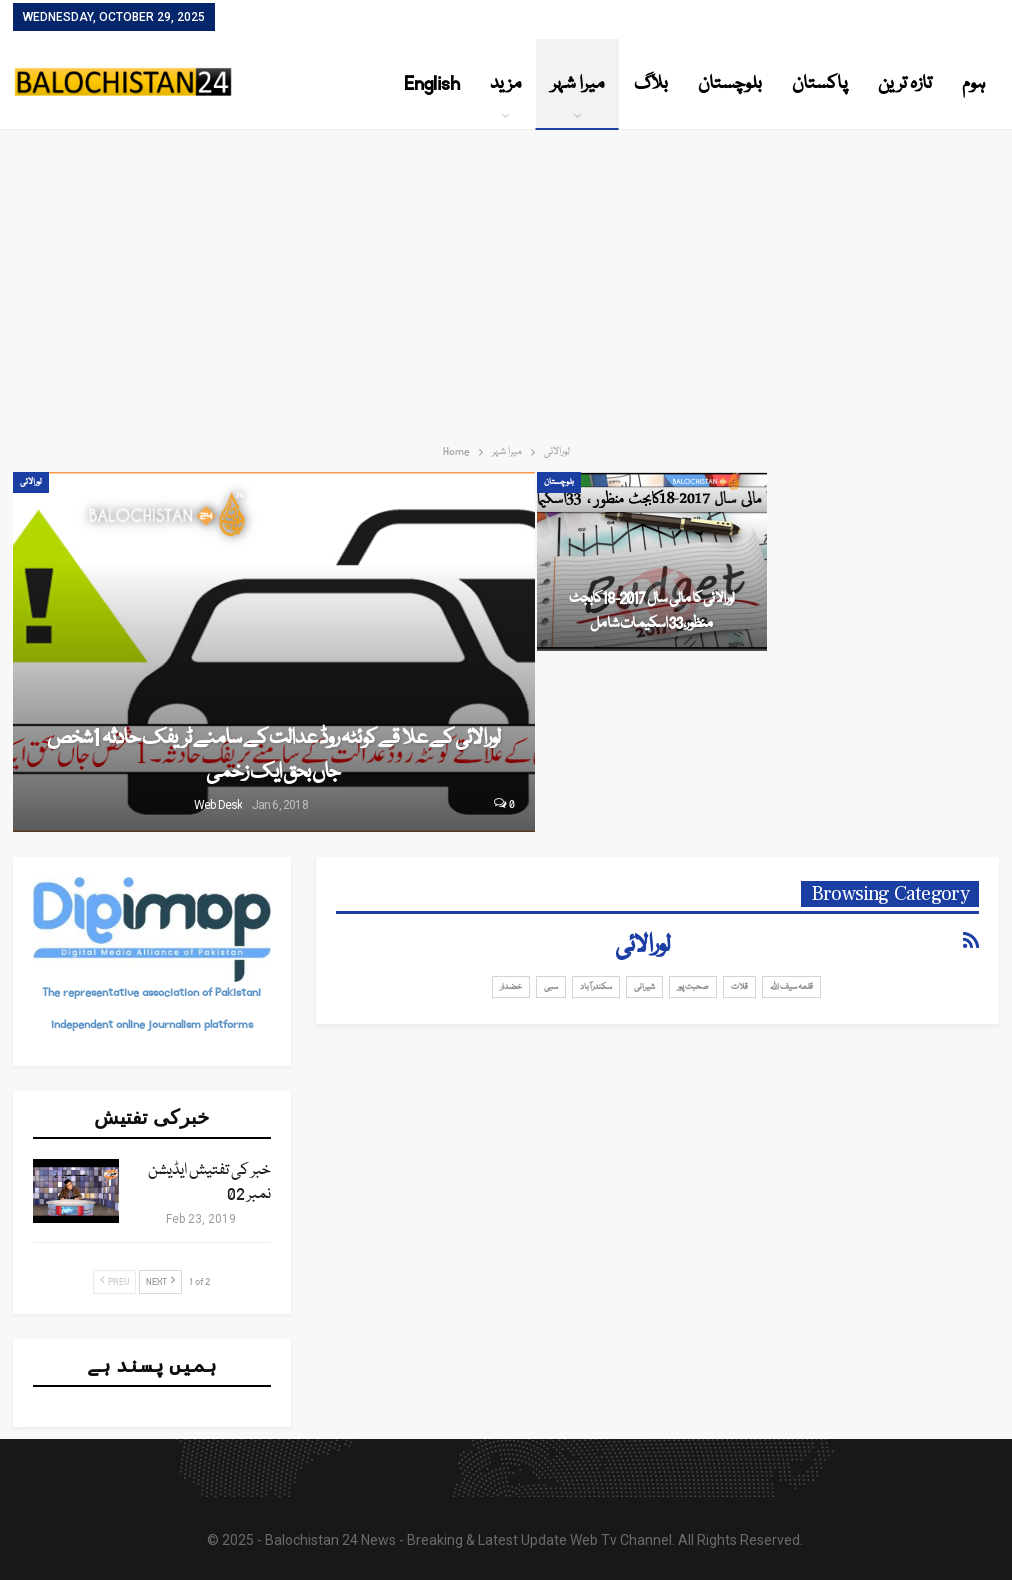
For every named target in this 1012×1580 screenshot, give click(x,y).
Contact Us (255, 19)
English (432, 84)
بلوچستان (730, 84)
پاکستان (820, 84)
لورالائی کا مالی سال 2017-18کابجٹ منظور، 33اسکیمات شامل (651, 611)
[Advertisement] (506, 280)
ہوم (973, 84)
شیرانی (644, 987)
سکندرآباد (596, 987)
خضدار (511, 987)
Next (160, 1282)
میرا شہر (577, 84)
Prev (114, 1282)
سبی (551, 987)
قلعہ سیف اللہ (791, 987)
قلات (739, 987)
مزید (505, 84)
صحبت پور (693, 987)
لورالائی (31, 482)
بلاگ (651, 84)
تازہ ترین (905, 84)
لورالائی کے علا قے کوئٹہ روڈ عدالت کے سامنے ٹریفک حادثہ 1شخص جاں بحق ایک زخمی (274, 755)
